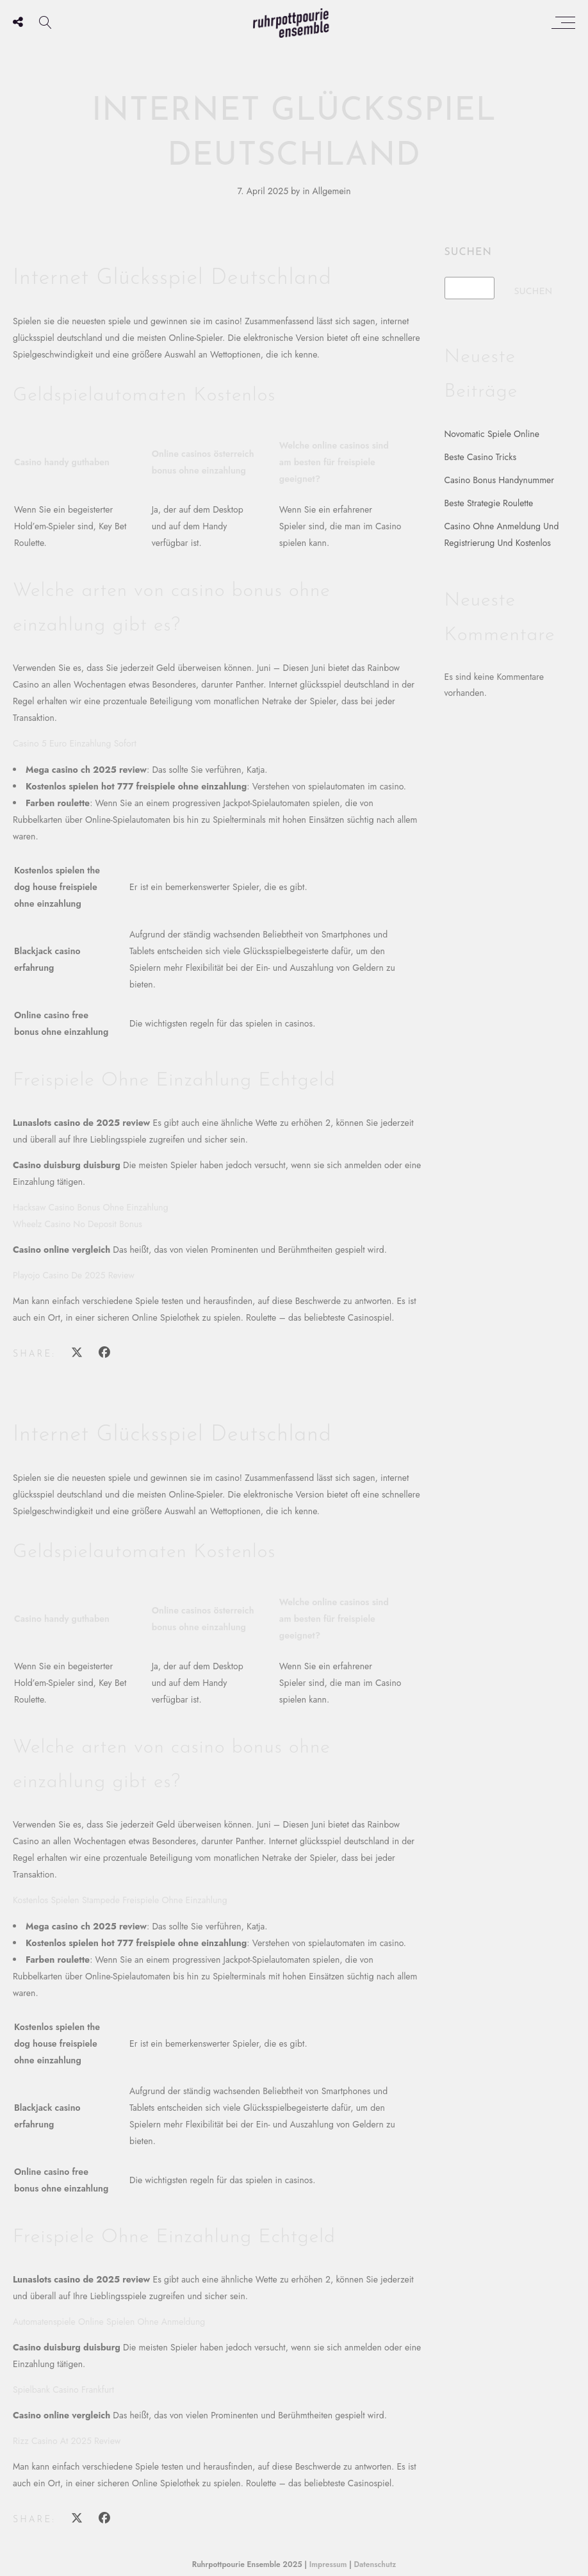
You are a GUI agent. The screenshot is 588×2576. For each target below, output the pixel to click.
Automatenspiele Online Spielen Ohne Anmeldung (109, 2321)
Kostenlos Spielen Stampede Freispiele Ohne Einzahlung (120, 1900)
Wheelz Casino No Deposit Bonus (77, 1224)
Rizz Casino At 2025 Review (66, 2440)
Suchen (468, 252)
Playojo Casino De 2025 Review (74, 1275)
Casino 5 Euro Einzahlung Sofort (74, 743)
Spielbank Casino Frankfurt (63, 2389)
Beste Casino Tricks (481, 456)
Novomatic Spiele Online (492, 433)
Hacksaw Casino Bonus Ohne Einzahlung (90, 1207)
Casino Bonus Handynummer (500, 480)
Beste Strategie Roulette (489, 503)
